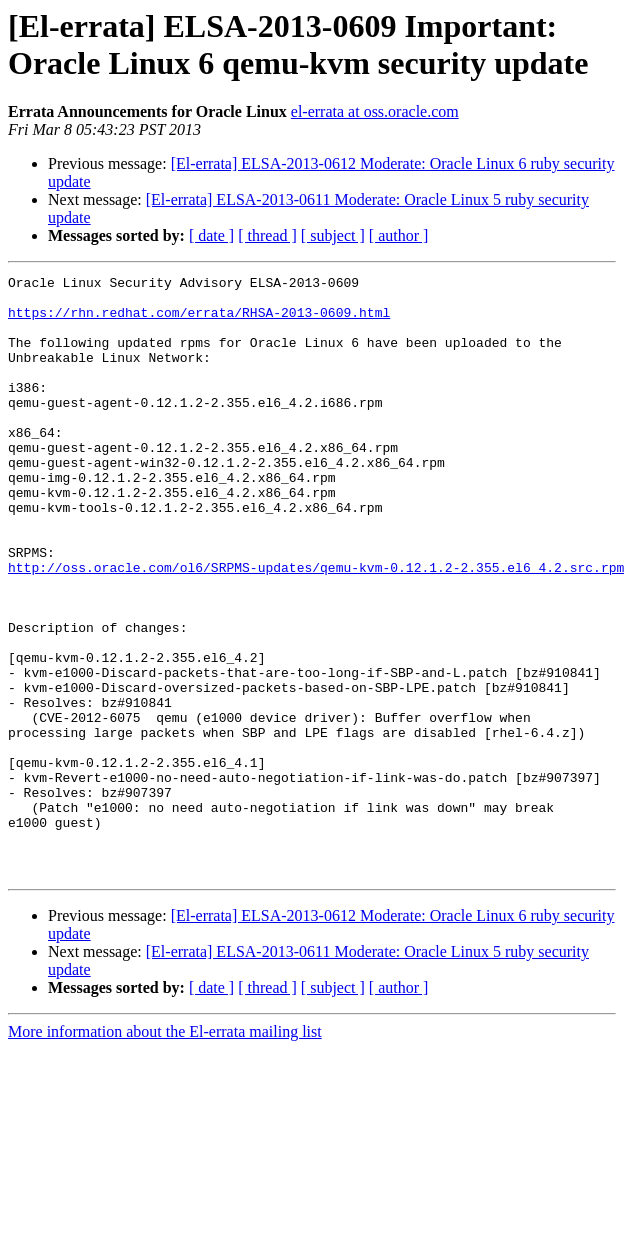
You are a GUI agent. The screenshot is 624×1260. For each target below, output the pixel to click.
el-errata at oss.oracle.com (375, 111)
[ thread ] (267, 235)
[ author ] (399, 235)
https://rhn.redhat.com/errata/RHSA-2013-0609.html (199, 321)
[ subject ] (333, 235)
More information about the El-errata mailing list (165, 1151)
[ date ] (211, 235)
